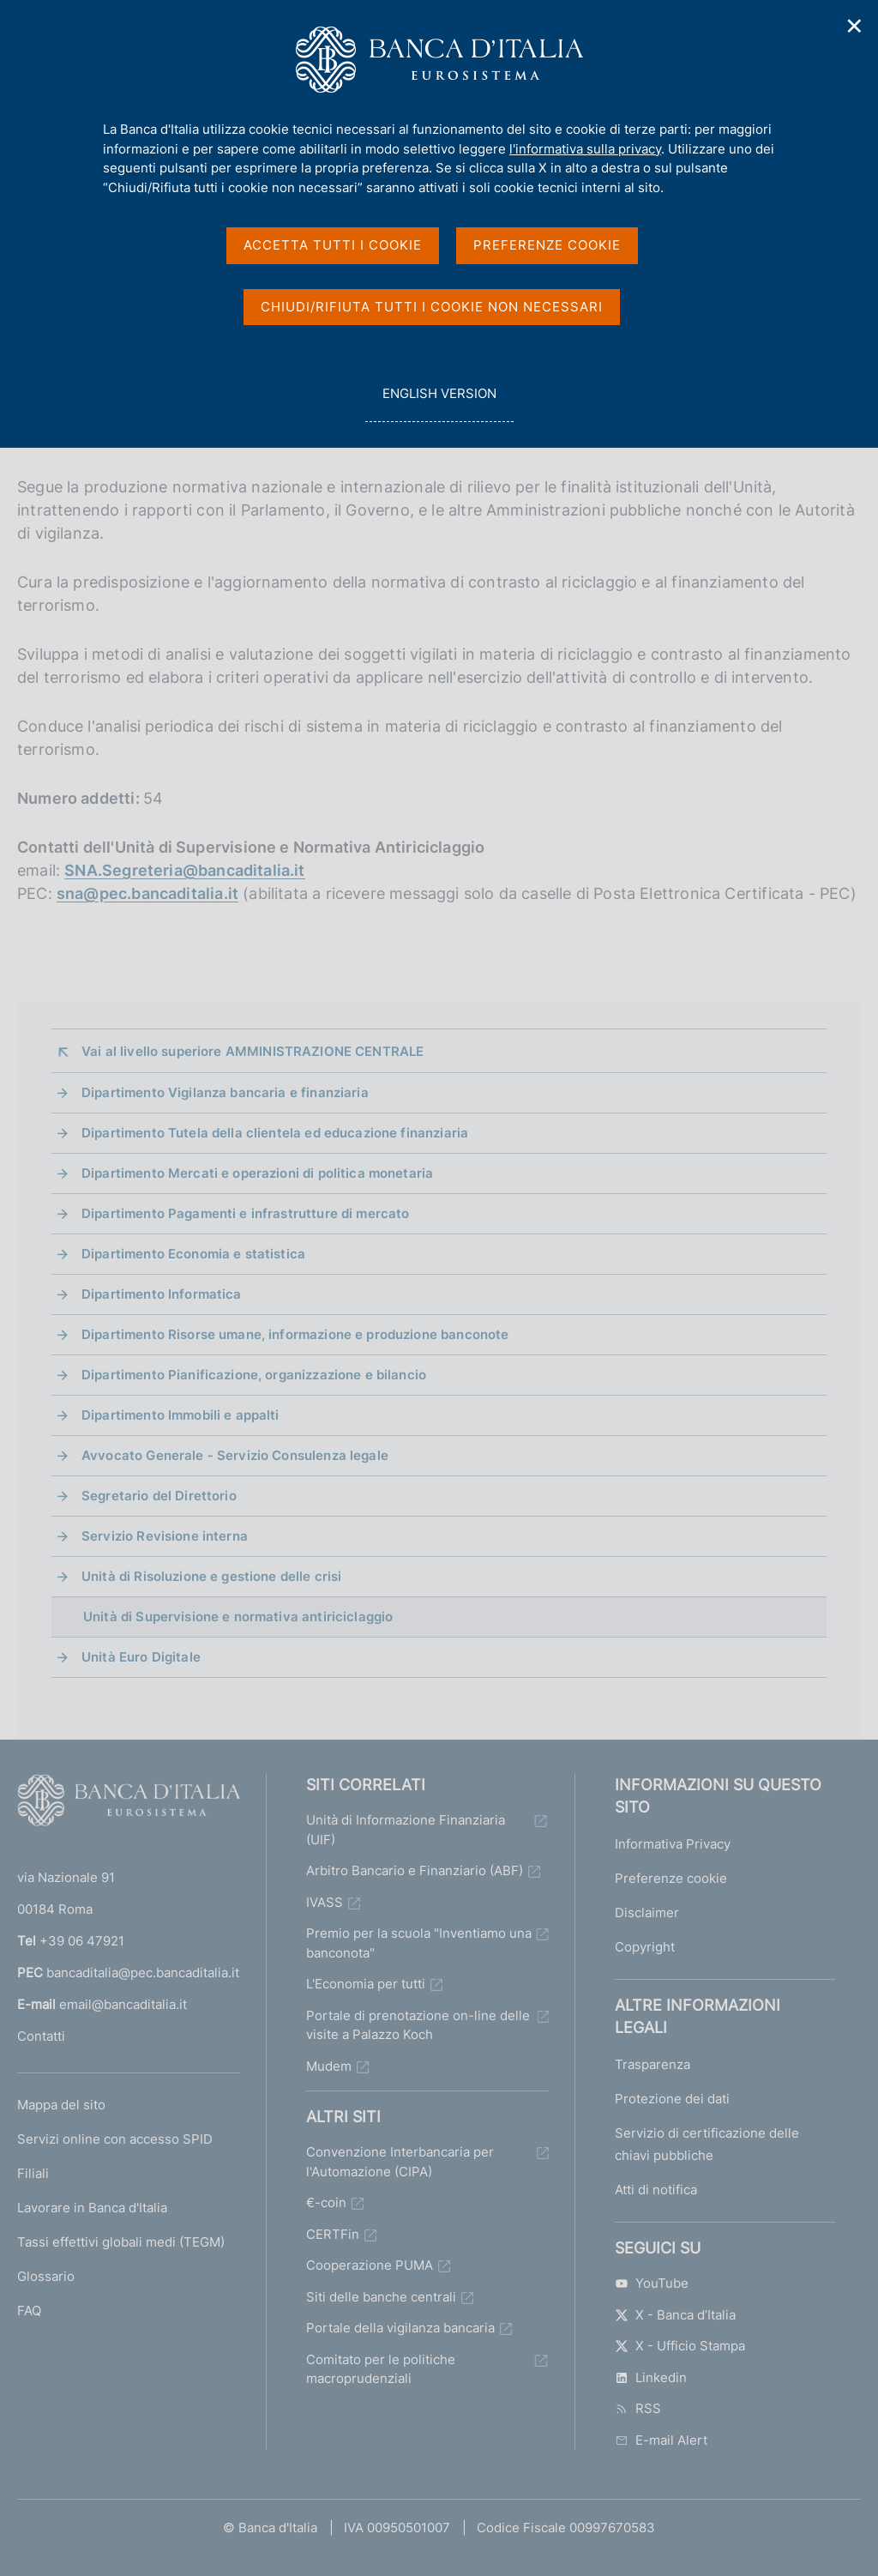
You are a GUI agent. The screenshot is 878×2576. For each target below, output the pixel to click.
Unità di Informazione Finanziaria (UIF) (405, 1830)
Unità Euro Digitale (141, 1657)
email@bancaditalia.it (123, 2004)
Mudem (329, 2066)
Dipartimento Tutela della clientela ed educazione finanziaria (274, 1133)
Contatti (41, 2036)
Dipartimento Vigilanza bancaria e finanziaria (225, 1092)
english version (439, 402)
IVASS (324, 1902)
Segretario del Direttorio (159, 1495)
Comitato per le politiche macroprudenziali (380, 2369)
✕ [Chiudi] (855, 26)
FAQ (29, 2310)
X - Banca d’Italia (675, 2315)
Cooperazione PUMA (369, 2265)
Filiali (33, 2173)
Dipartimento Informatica (161, 1294)
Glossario (46, 2276)
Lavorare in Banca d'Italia (92, 2207)
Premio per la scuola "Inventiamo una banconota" (419, 1943)
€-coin (326, 2202)
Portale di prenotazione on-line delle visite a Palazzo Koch (418, 2025)
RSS (638, 2408)
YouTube (652, 2283)
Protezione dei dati (672, 2098)
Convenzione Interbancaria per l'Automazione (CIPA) (400, 2162)
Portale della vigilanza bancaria (400, 2328)
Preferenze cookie (671, 1878)
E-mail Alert (661, 2440)
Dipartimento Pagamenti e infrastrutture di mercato (245, 1213)
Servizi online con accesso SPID (115, 2139)
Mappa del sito (61, 2104)
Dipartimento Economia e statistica (193, 1254)
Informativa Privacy (673, 1844)
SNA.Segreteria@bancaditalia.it (184, 870)
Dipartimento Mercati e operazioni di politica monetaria (257, 1173)
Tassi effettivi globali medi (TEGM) (121, 2242)
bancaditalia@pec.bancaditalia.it (142, 1972)
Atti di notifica (656, 2189)
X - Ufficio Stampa (680, 2346)
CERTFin (332, 2234)
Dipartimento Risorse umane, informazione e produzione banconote (294, 1334)
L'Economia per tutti (365, 1984)
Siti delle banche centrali (381, 2297)
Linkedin (651, 2377)
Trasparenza (652, 2064)
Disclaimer (647, 1912)
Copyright (645, 1947)
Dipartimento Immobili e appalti (180, 1415)
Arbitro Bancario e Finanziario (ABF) (414, 1870)
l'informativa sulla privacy (585, 149)
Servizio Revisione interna (164, 1536)
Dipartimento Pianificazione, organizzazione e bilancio (253, 1374)
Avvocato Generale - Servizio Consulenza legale (234, 1455)
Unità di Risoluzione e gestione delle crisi (211, 1576)
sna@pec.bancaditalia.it (147, 893)
